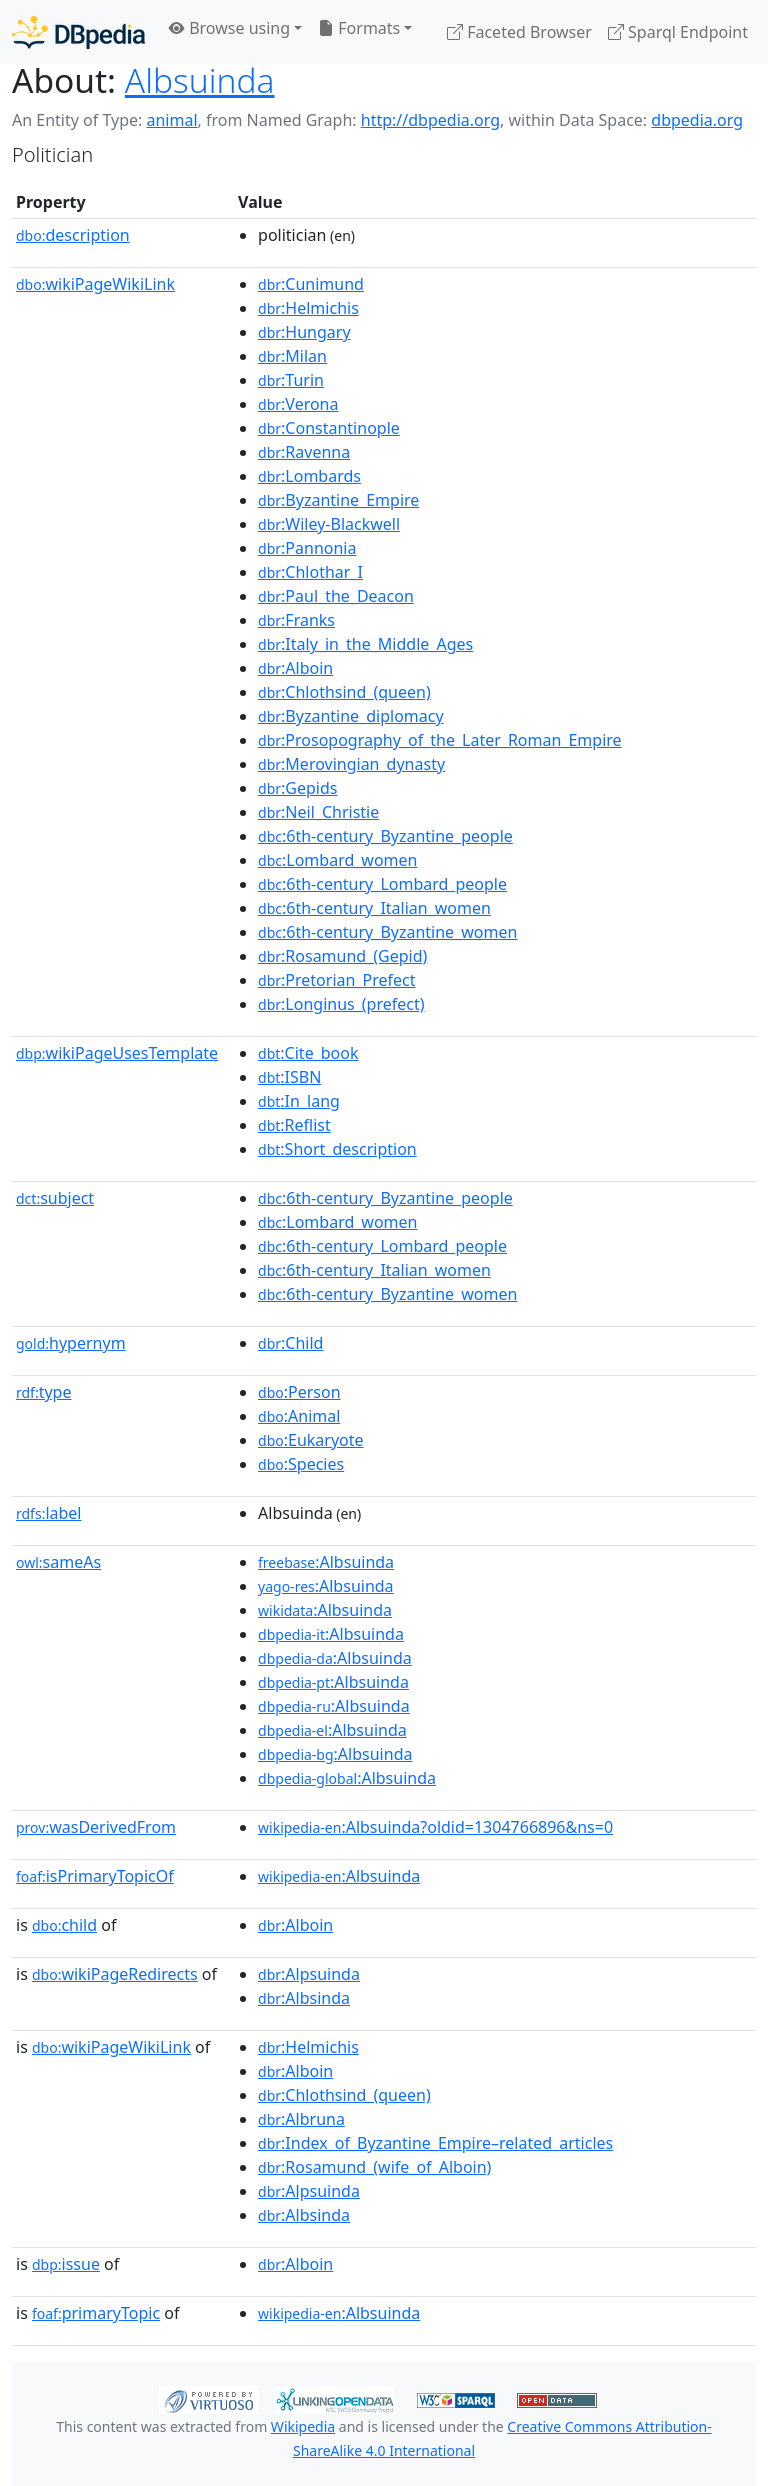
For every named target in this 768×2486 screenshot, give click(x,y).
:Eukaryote (311, 1440)
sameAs (58, 1562)
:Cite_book (308, 1053)
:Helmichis (308, 308)
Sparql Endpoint (678, 32)
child (64, 1925)
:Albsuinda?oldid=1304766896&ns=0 (435, 1827)
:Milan (292, 356)
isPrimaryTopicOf (95, 1876)
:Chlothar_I (310, 572)
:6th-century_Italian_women (374, 908)
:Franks (296, 620)
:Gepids (297, 788)
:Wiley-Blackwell (329, 524)
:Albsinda (304, 1998)
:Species (301, 1464)
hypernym (71, 1343)
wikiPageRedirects (115, 1974)
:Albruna (301, 2119)
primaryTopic (96, 2313)
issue (66, 2264)
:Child (290, 1343)
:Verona (298, 404)
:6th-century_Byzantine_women (387, 932)
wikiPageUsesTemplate (117, 1053)
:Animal (299, 1416)
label (49, 1513)
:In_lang (299, 1101)
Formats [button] (359, 28)
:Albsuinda (326, 1562)
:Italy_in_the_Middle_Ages (365, 644)
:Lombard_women (337, 860)
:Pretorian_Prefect (336, 980)
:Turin (291, 380)
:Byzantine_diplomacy (351, 716)
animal (171, 120)
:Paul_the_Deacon (336, 596)
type (44, 1392)
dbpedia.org (697, 120)
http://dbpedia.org (430, 120)
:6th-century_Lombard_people (382, 884)
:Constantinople (329, 428)
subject (55, 1198)
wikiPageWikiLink (95, 284)
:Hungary (304, 332)
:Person (299, 1392)
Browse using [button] (229, 28)
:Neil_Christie (318, 812)
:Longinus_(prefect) (341, 1004)
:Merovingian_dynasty (351, 764)
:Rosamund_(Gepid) (342, 956)
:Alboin (295, 668)
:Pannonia (307, 548)
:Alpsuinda (309, 1974)
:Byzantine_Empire (338, 500)
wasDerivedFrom (96, 1827)
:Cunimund (311, 284)
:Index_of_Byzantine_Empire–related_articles (435, 2143)
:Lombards (309, 476)
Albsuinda (200, 80)
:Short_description (337, 1149)
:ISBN (289, 1077)
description (73, 235)
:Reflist (294, 1125)
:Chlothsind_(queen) (344, 692)
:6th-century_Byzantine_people (385, 836)
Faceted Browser (519, 32)
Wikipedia (303, 2426)
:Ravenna (304, 452)
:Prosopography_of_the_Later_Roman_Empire (440, 740)
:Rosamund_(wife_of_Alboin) (374, 2167)
